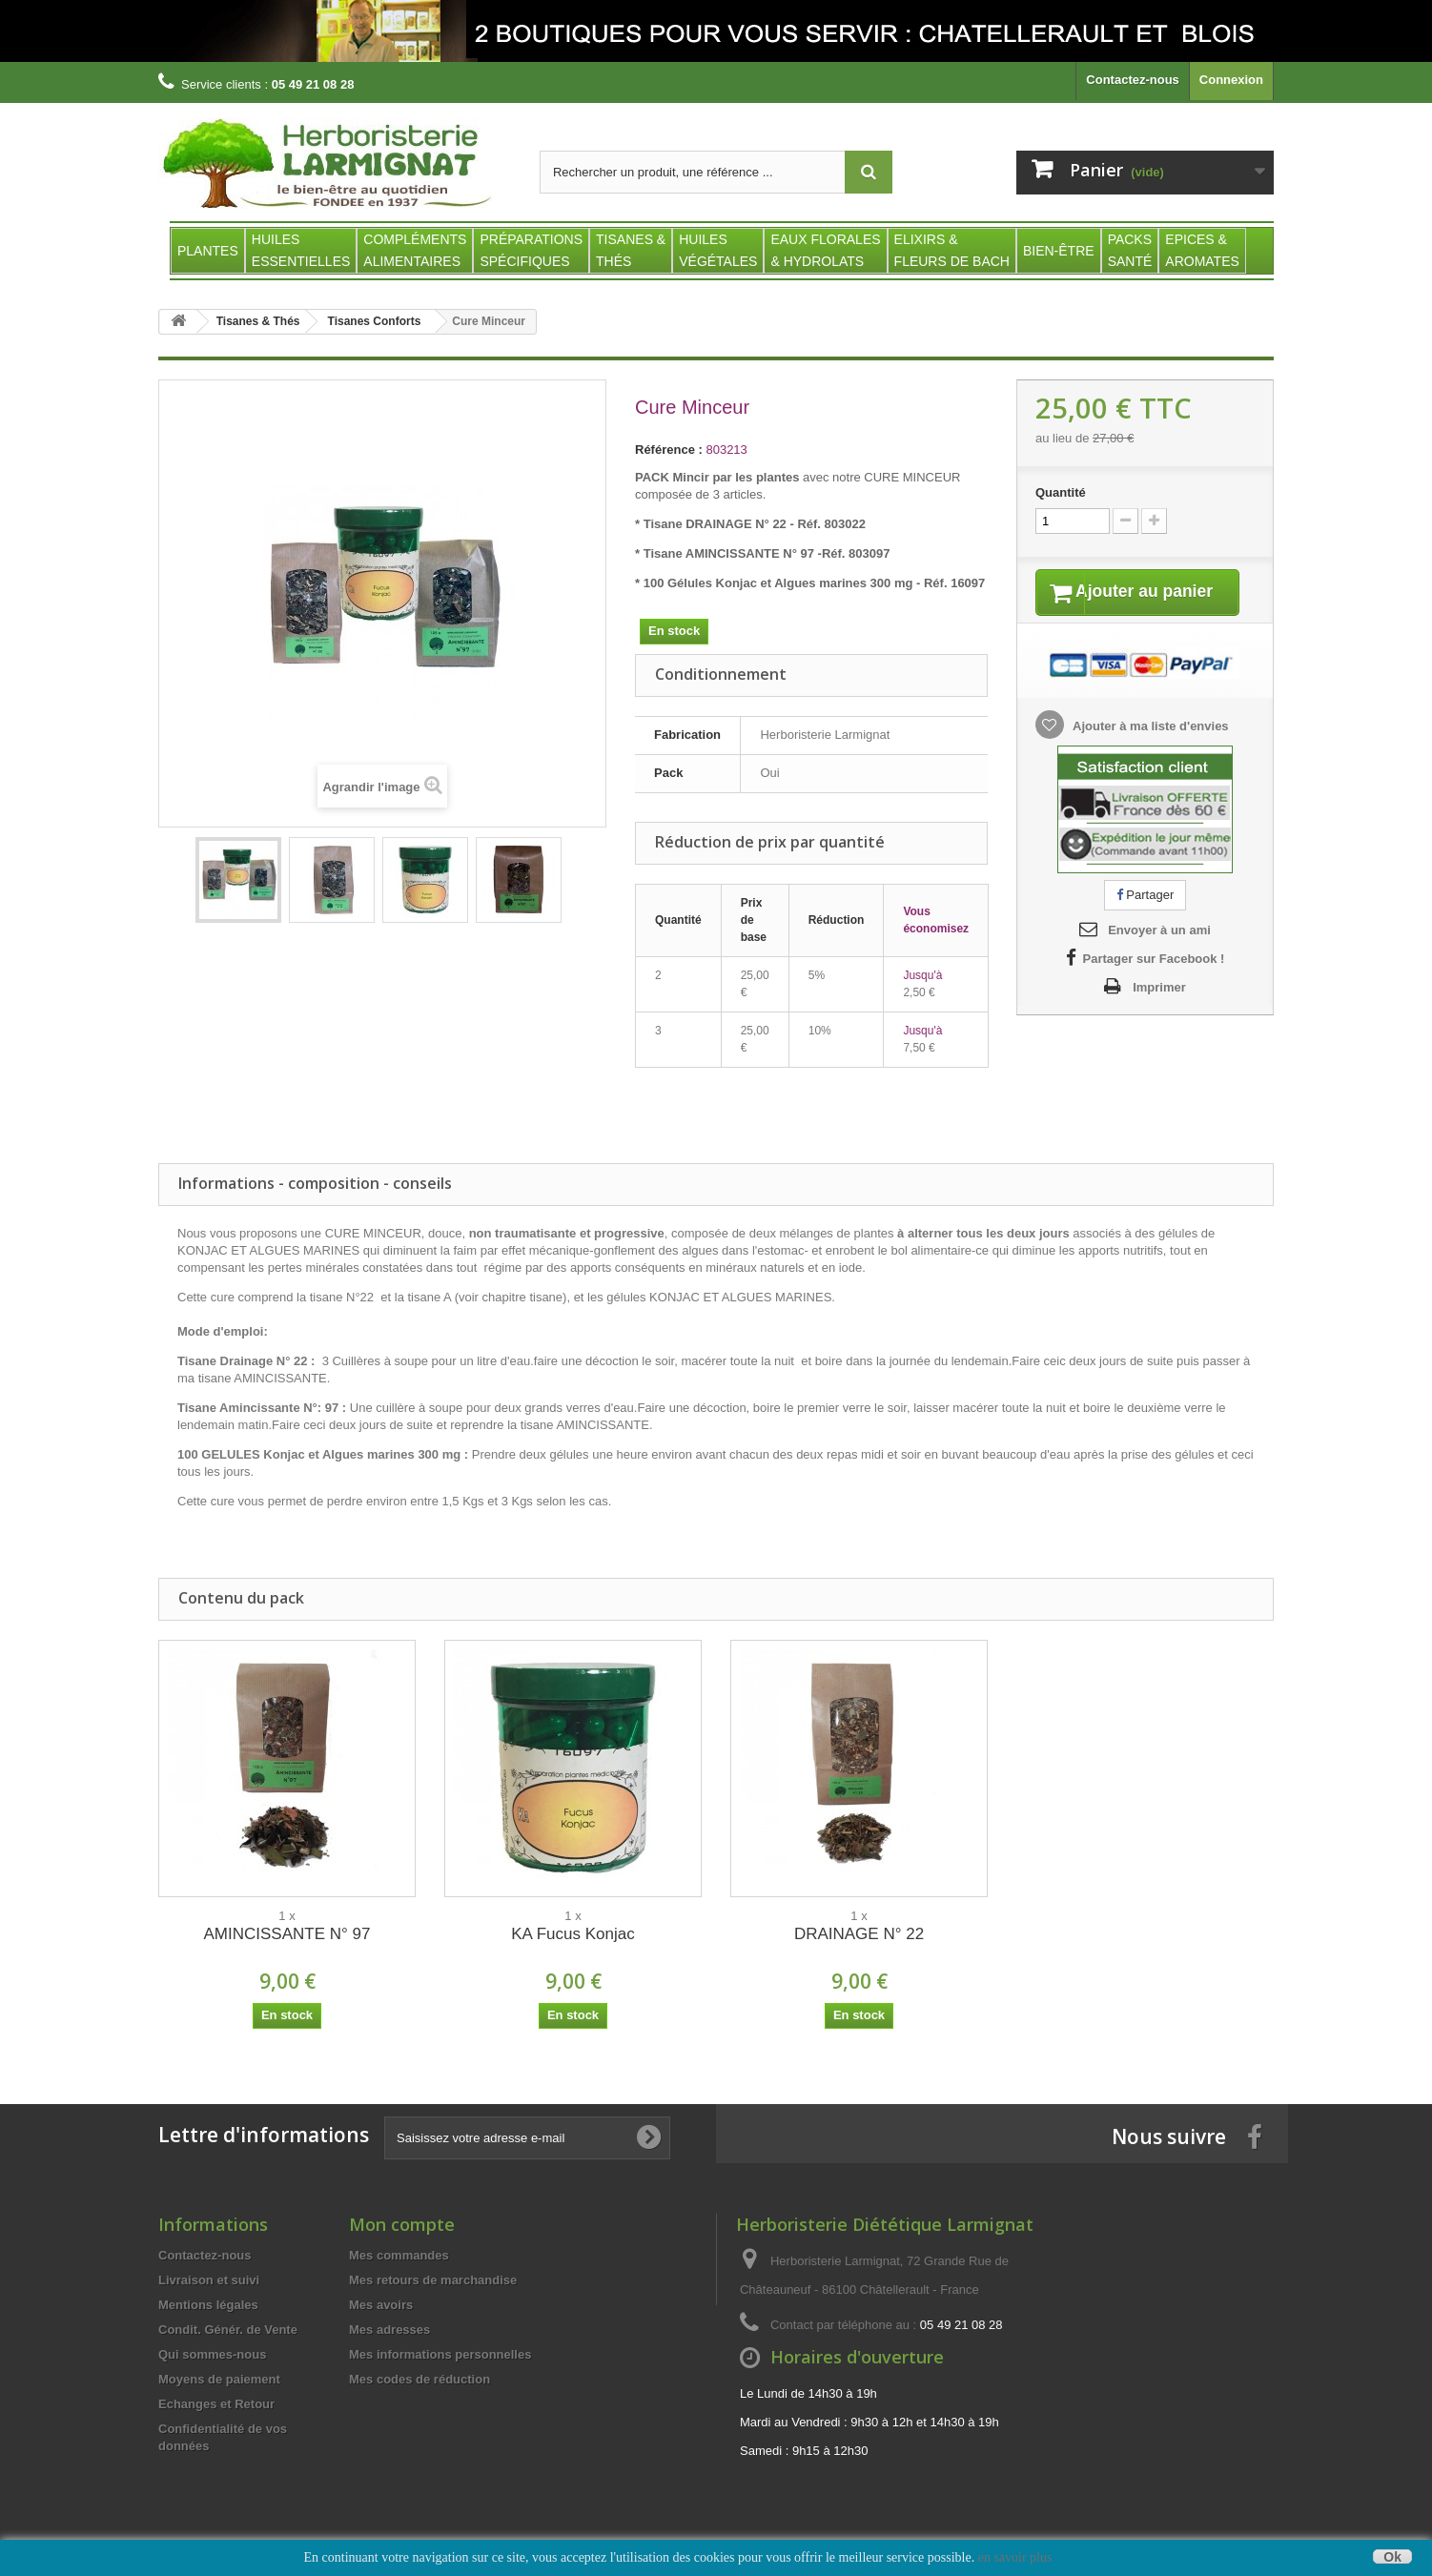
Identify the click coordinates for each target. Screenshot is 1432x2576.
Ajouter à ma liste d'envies (1149, 750)
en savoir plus (1015, 2557)
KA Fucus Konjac (572, 1934)
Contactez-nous (1132, 79)
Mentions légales (208, 2305)
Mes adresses (389, 2329)
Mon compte (402, 2224)
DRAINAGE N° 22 (859, 1934)
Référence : (669, 449)
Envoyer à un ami (1159, 955)
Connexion (1231, 79)
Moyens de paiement (219, 2379)
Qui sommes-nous (212, 2354)
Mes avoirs (381, 2305)
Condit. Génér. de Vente (227, 2329)
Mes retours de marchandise (433, 2280)
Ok (1392, 2556)
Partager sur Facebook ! (1154, 983)
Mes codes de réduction (419, 2379)
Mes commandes (399, 2255)
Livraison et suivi (208, 2280)
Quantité (1060, 492)
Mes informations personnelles (440, 2354)
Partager (1145, 918)
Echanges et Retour (216, 2404)
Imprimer (1159, 1012)
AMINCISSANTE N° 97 (287, 1934)
